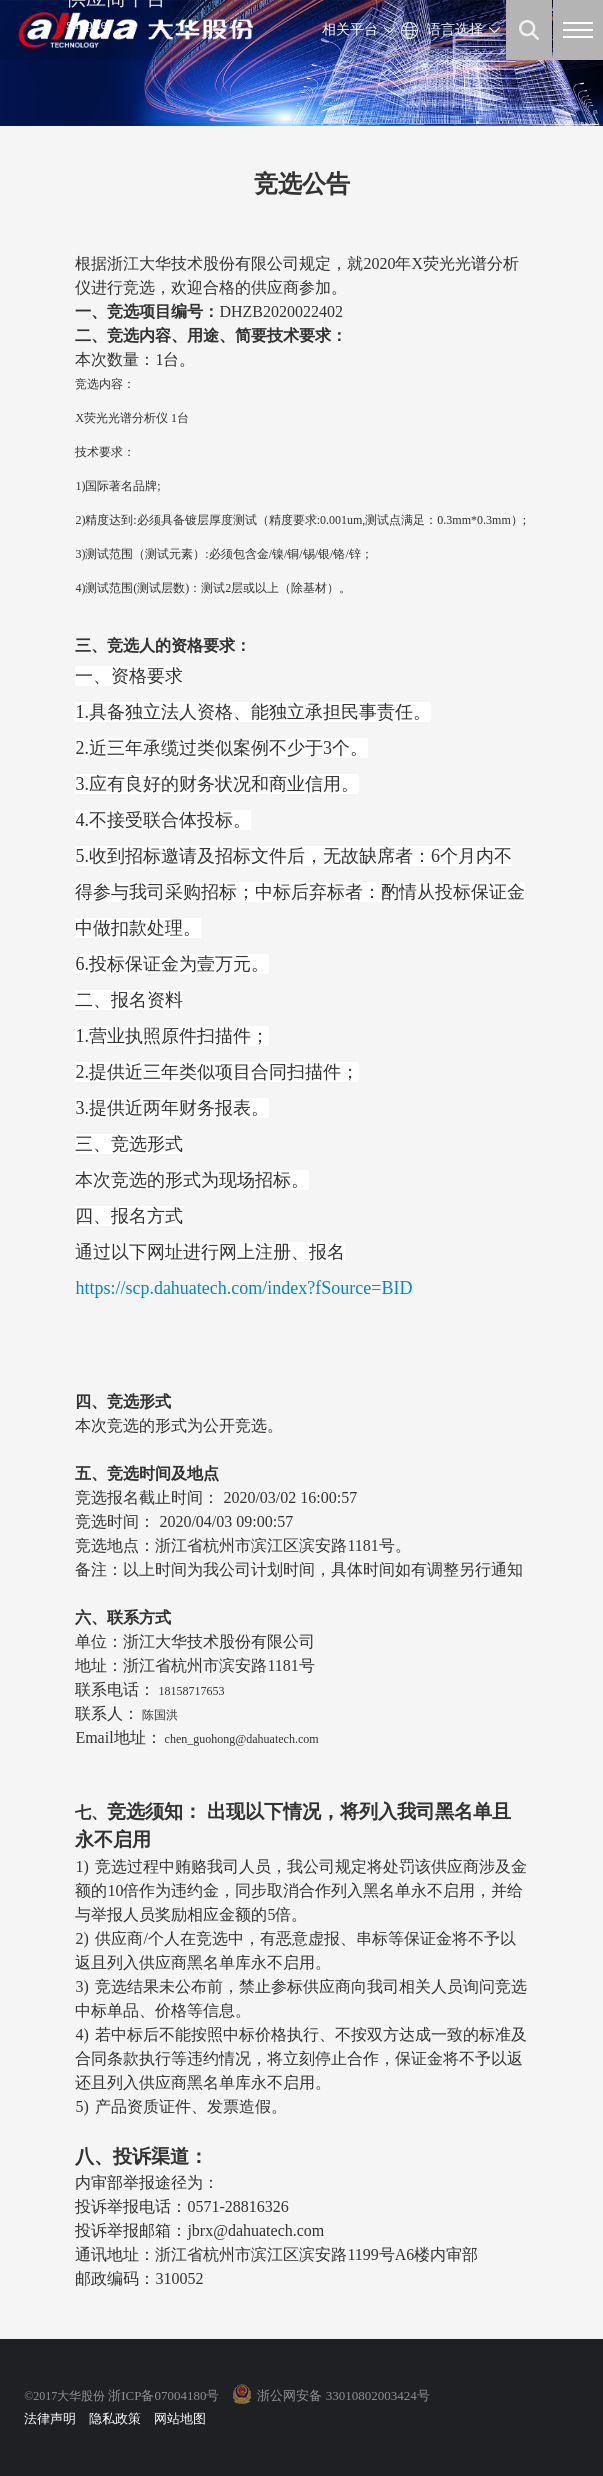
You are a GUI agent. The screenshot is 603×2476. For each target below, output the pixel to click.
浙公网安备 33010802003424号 (343, 2395)
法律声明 (50, 2418)
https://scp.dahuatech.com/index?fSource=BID (243, 1288)
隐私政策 (115, 2418)
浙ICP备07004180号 (163, 2395)
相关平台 (350, 29)
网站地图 (180, 2418)
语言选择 (455, 29)
